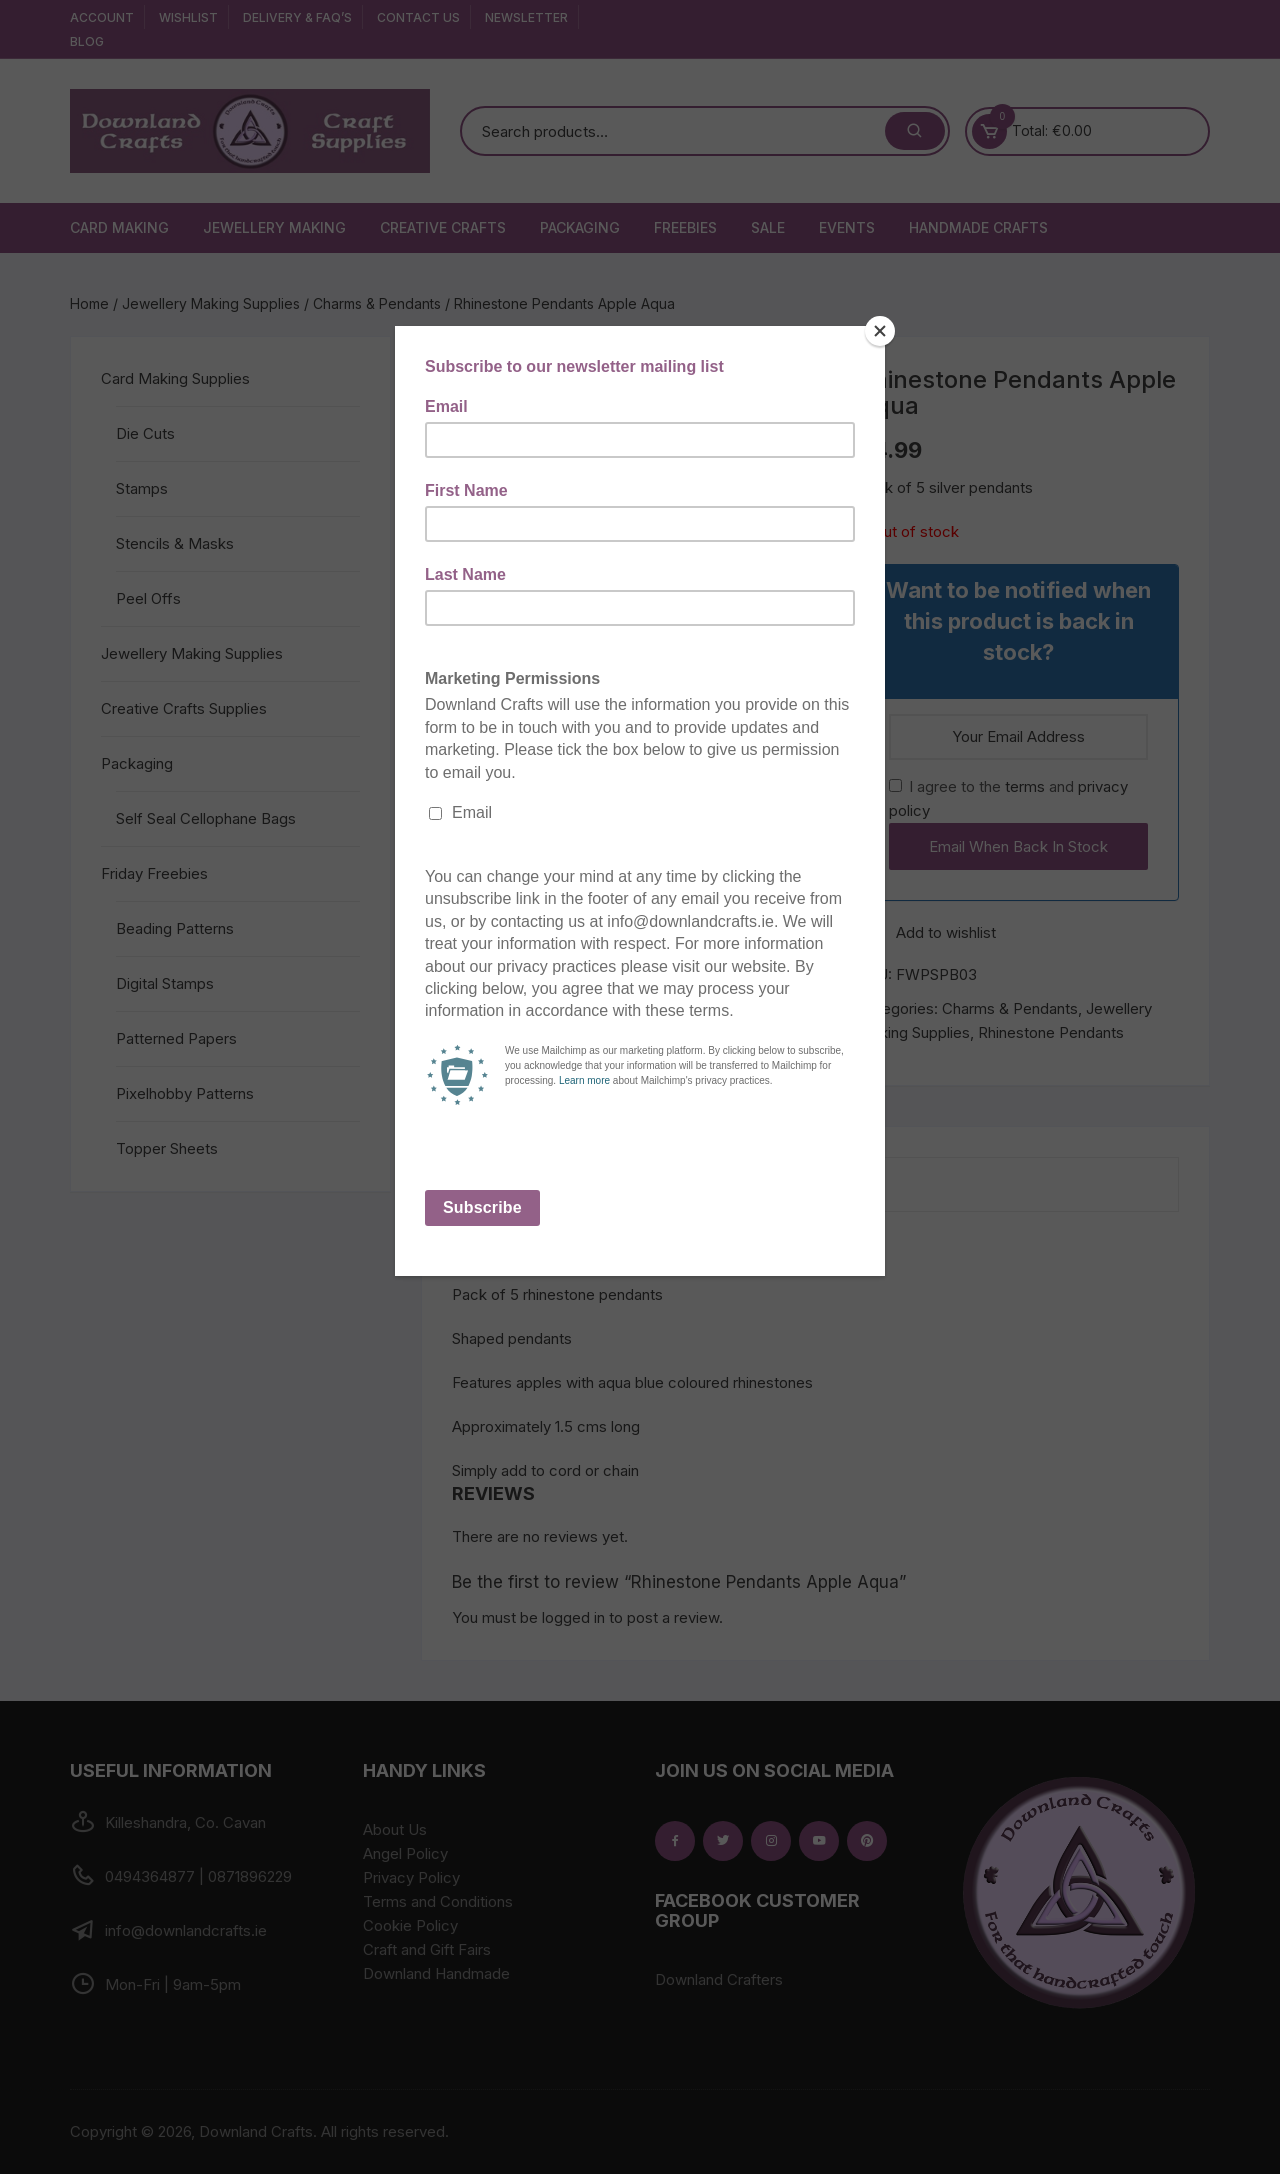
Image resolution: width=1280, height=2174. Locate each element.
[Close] (880, 331)
